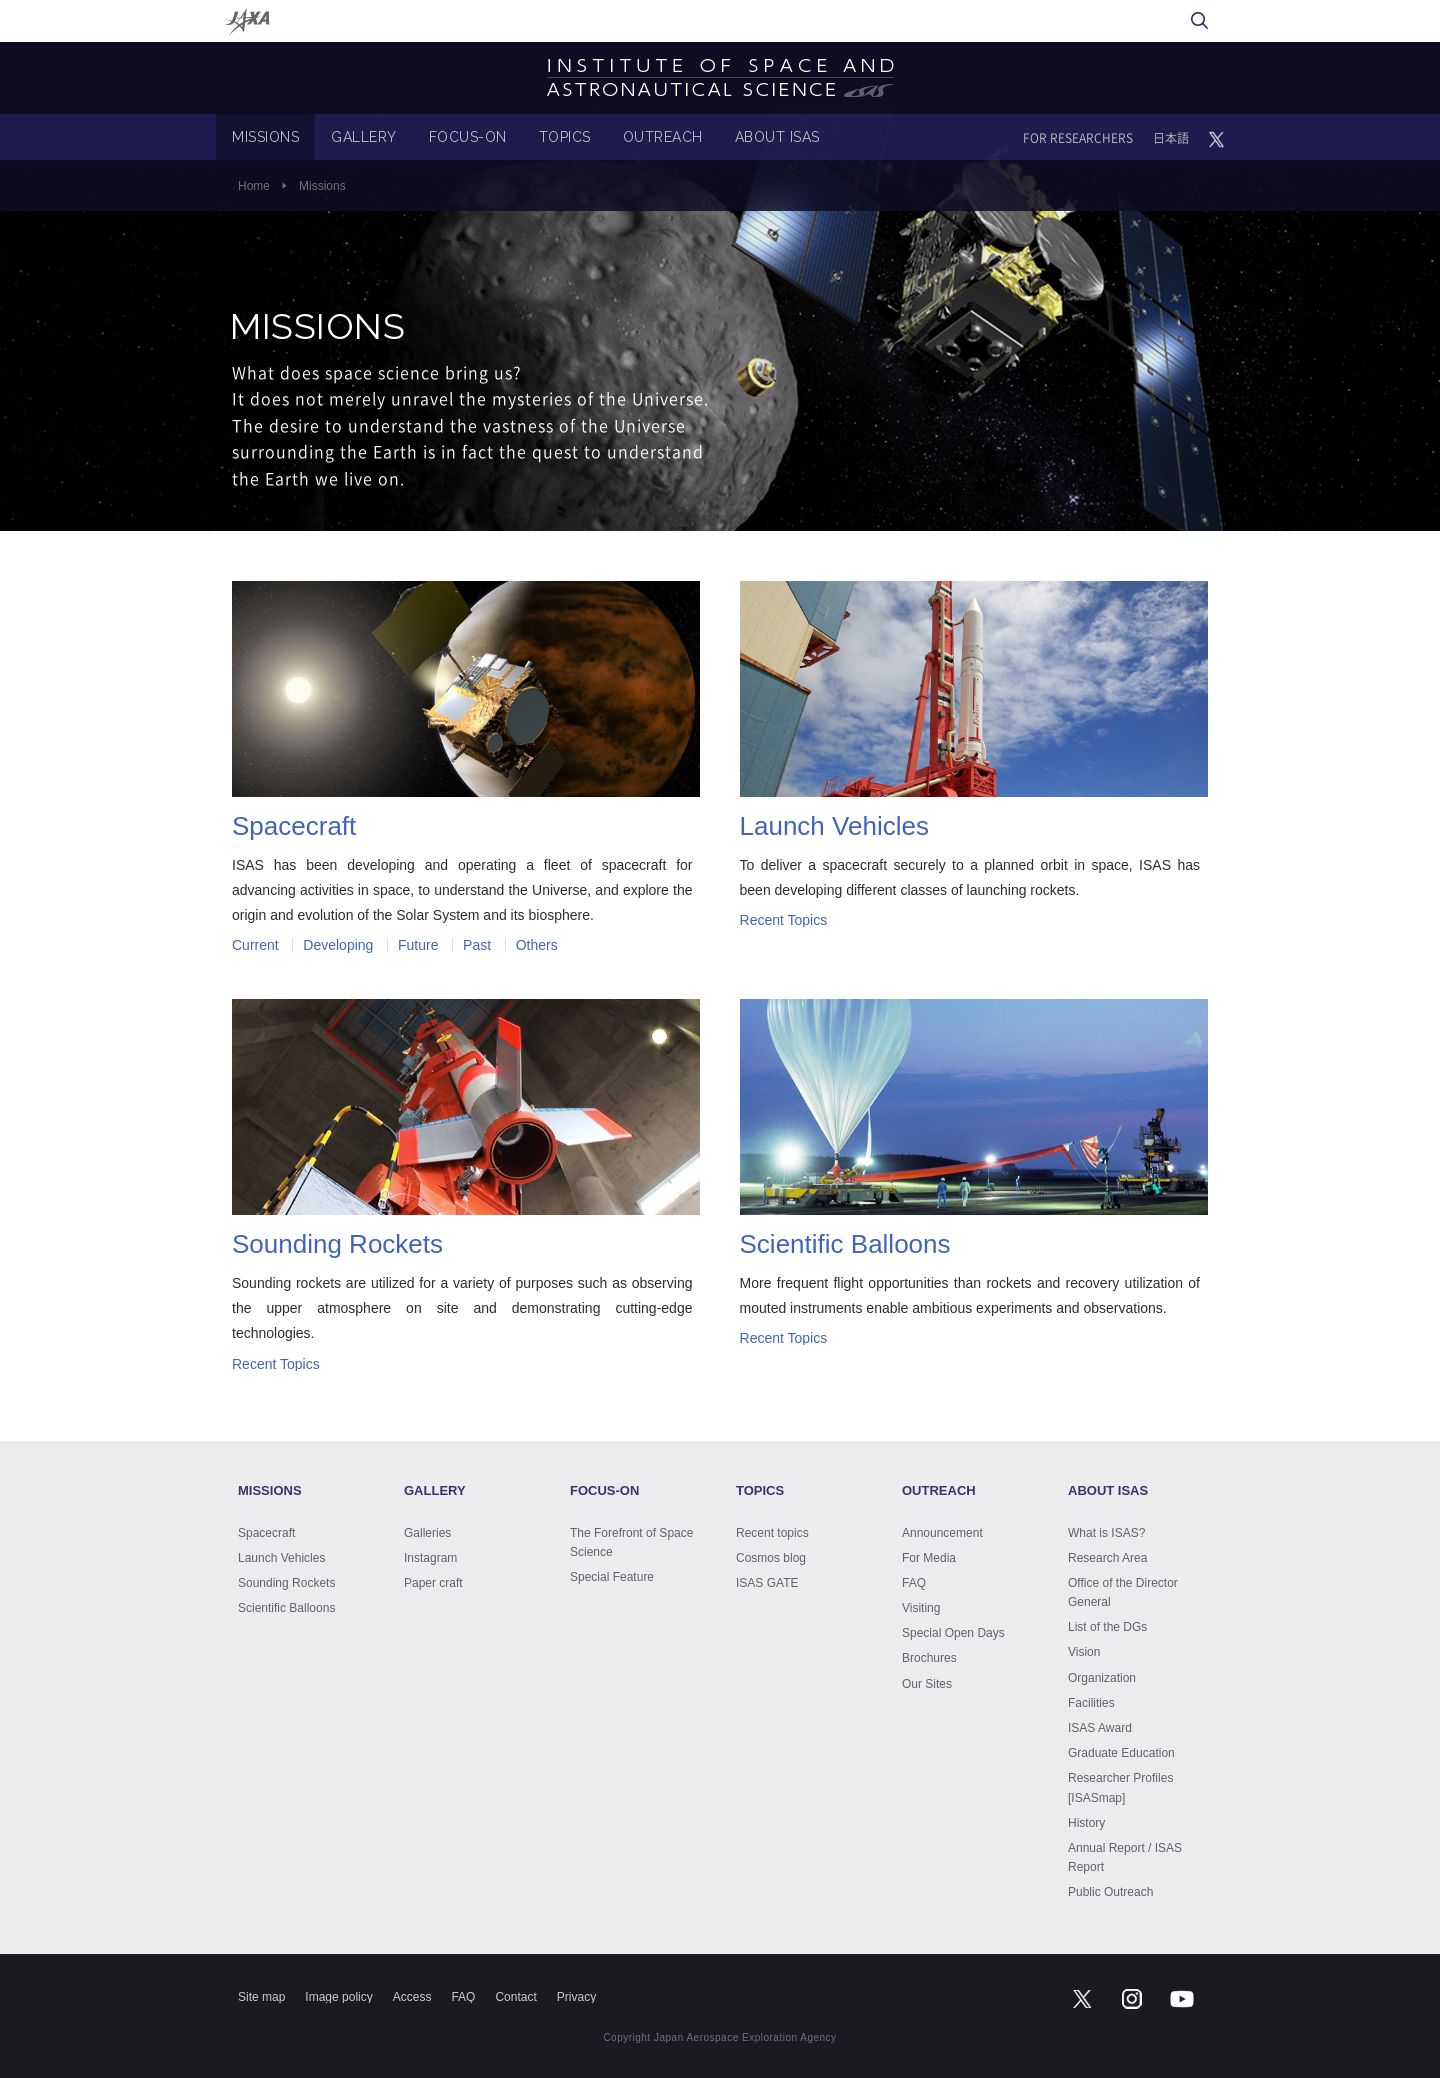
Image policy (338, 1997)
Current (255, 945)
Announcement (942, 1533)
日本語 (1171, 138)
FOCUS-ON (468, 137)
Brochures (929, 1658)
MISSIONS (265, 137)
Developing (338, 945)
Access (412, 1997)
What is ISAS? (1106, 1533)
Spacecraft (266, 1533)
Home (254, 186)
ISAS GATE (767, 1583)
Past (477, 945)
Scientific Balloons (286, 1608)
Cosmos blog (771, 1558)
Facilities (1091, 1703)
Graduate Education (1121, 1753)
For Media (929, 1558)
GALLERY (364, 137)
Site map (261, 1997)
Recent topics (772, 1533)
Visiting (921, 1608)
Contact (515, 1997)
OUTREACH (663, 137)
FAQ (914, 1583)
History (1086, 1823)
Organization (1102, 1678)
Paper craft (433, 1583)
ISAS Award (1100, 1728)
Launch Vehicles (281, 1558)
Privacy (576, 1997)
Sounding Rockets (286, 1583)
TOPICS (565, 137)
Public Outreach (1110, 1892)
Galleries (427, 1533)
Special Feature (612, 1577)
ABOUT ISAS (777, 137)
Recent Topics (784, 920)
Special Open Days (953, 1633)
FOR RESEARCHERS (1078, 138)
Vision (1084, 1652)
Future (418, 945)
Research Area (1107, 1558)
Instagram (430, 1558)
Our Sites (927, 1684)
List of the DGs (1107, 1627)
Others (537, 945)
